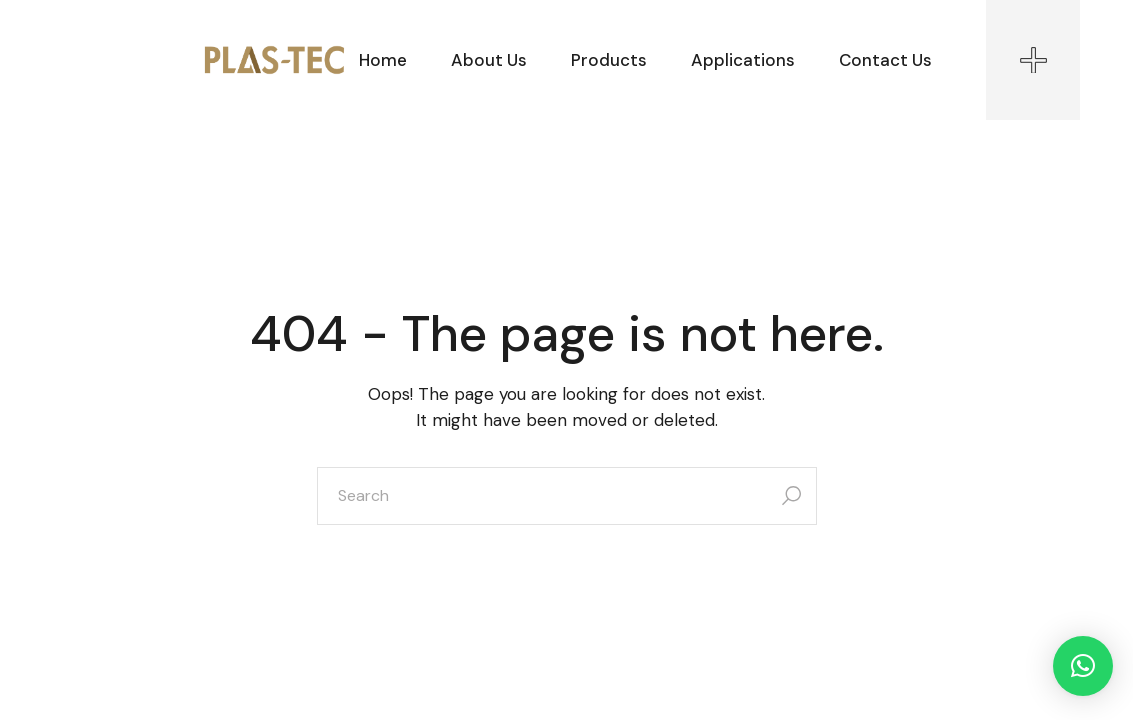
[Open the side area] (1033, 60)
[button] (1083, 666)
